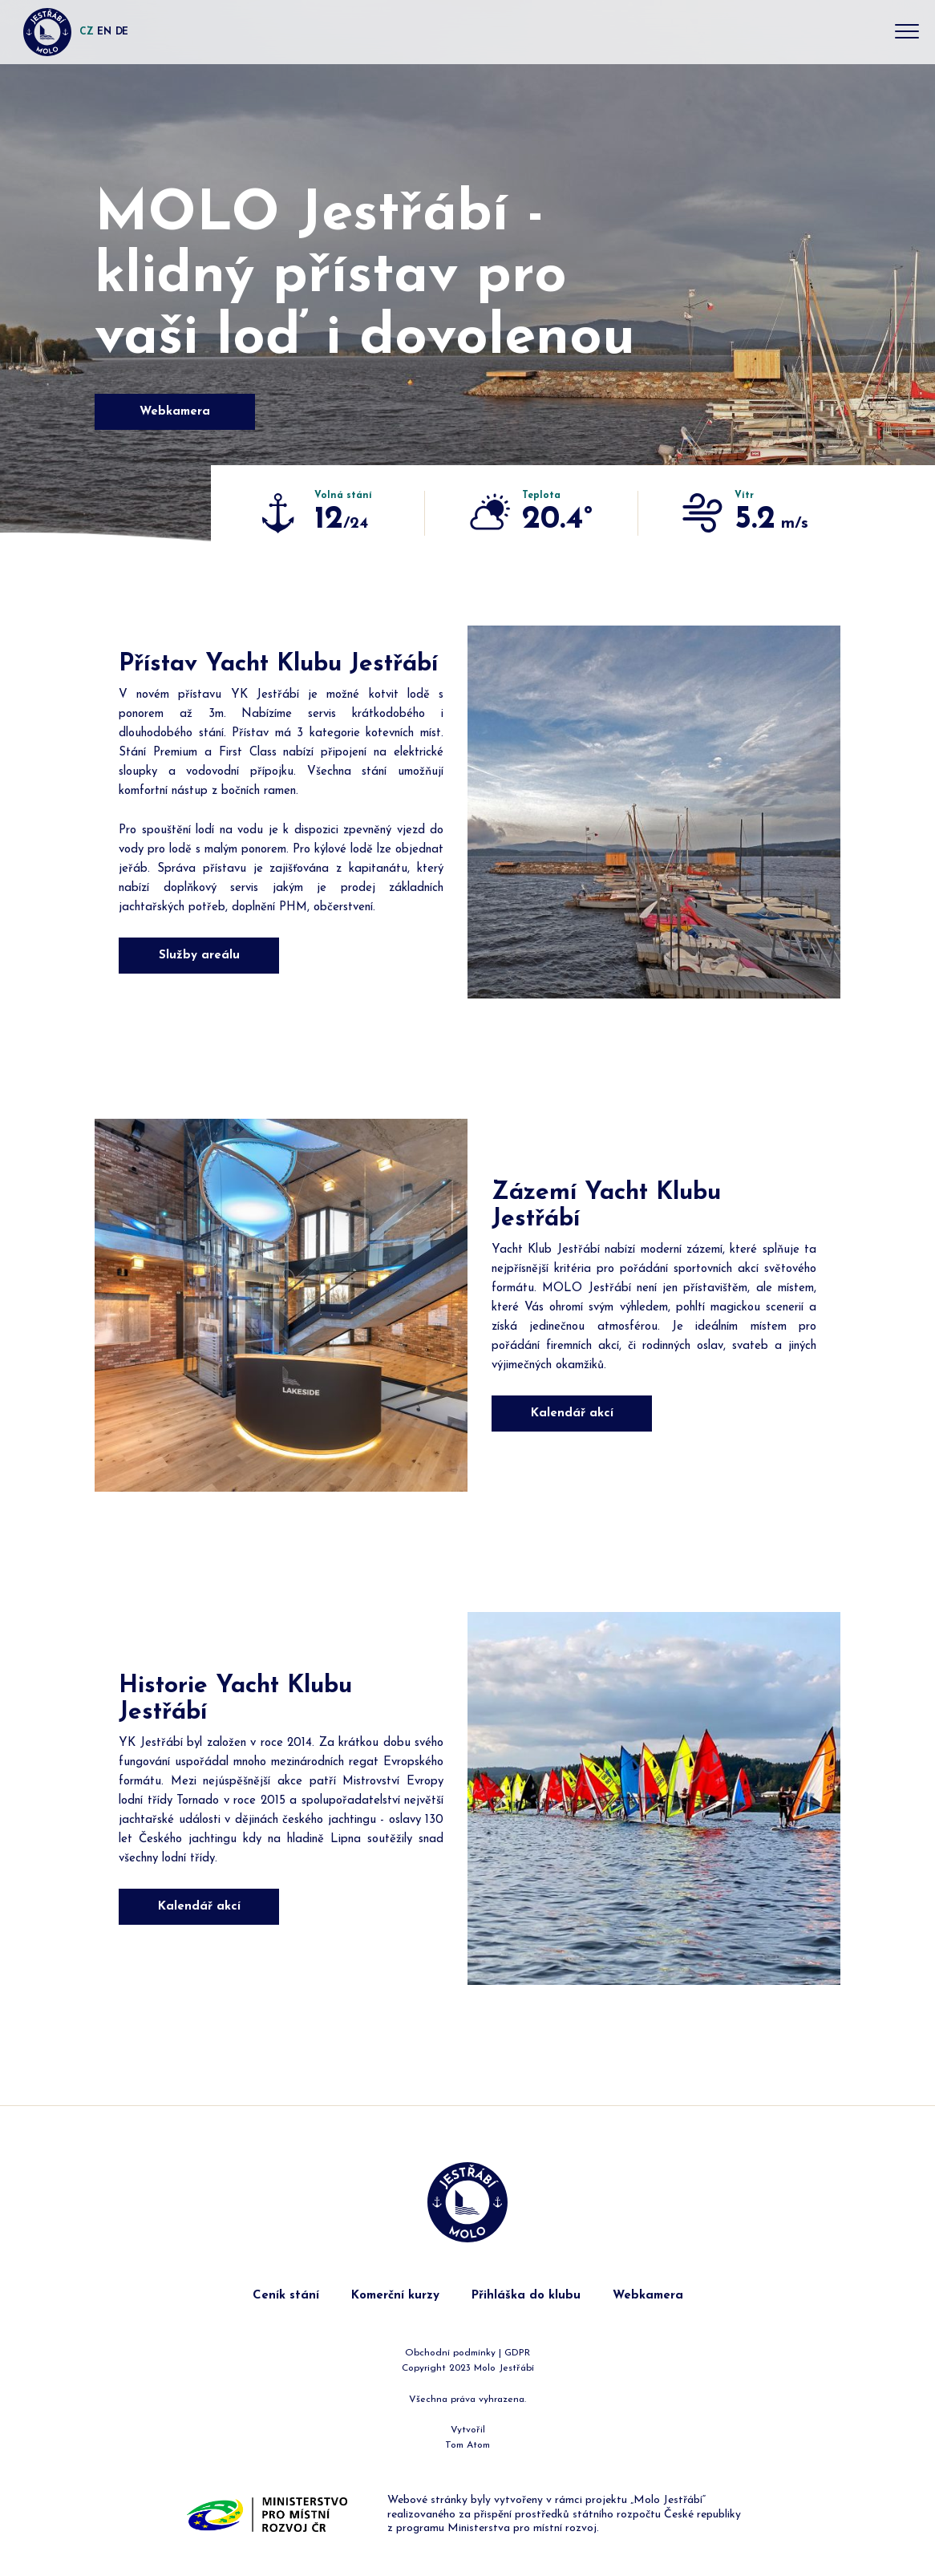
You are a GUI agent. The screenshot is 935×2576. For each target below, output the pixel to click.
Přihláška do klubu (526, 2296)
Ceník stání (286, 2296)
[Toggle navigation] (907, 33)
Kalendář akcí (572, 1413)
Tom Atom (467, 2445)
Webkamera (175, 412)
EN (104, 32)
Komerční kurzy (395, 2296)
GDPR (517, 2353)
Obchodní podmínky (450, 2353)
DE (121, 32)
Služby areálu (199, 956)
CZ (86, 32)
